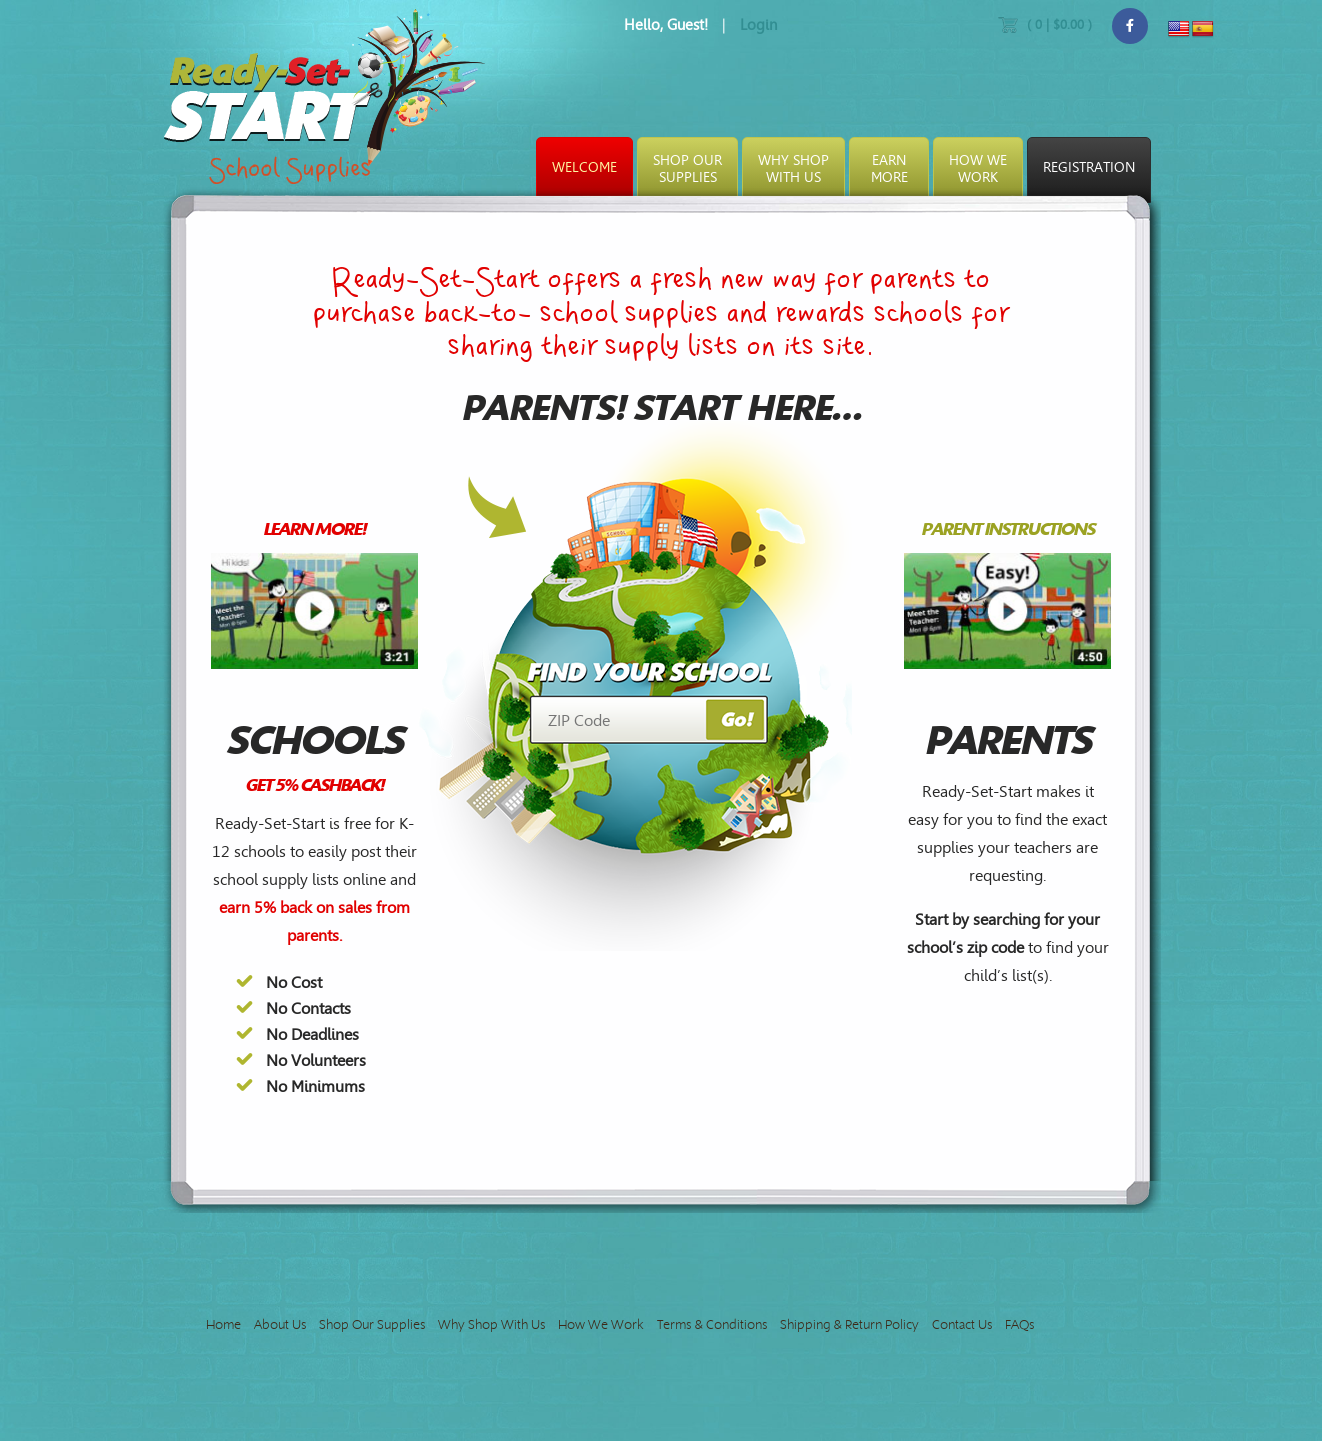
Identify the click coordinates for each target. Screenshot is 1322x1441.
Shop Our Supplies (372, 1324)
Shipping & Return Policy (849, 1324)
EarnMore (889, 169)
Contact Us (962, 1324)
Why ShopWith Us (793, 169)
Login (758, 25)
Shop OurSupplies (687, 169)
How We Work (601, 1324)
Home (223, 1324)
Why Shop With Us (491, 1324)
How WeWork (978, 169)
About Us (280, 1324)
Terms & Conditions (712, 1324)
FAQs (1019, 1324)
